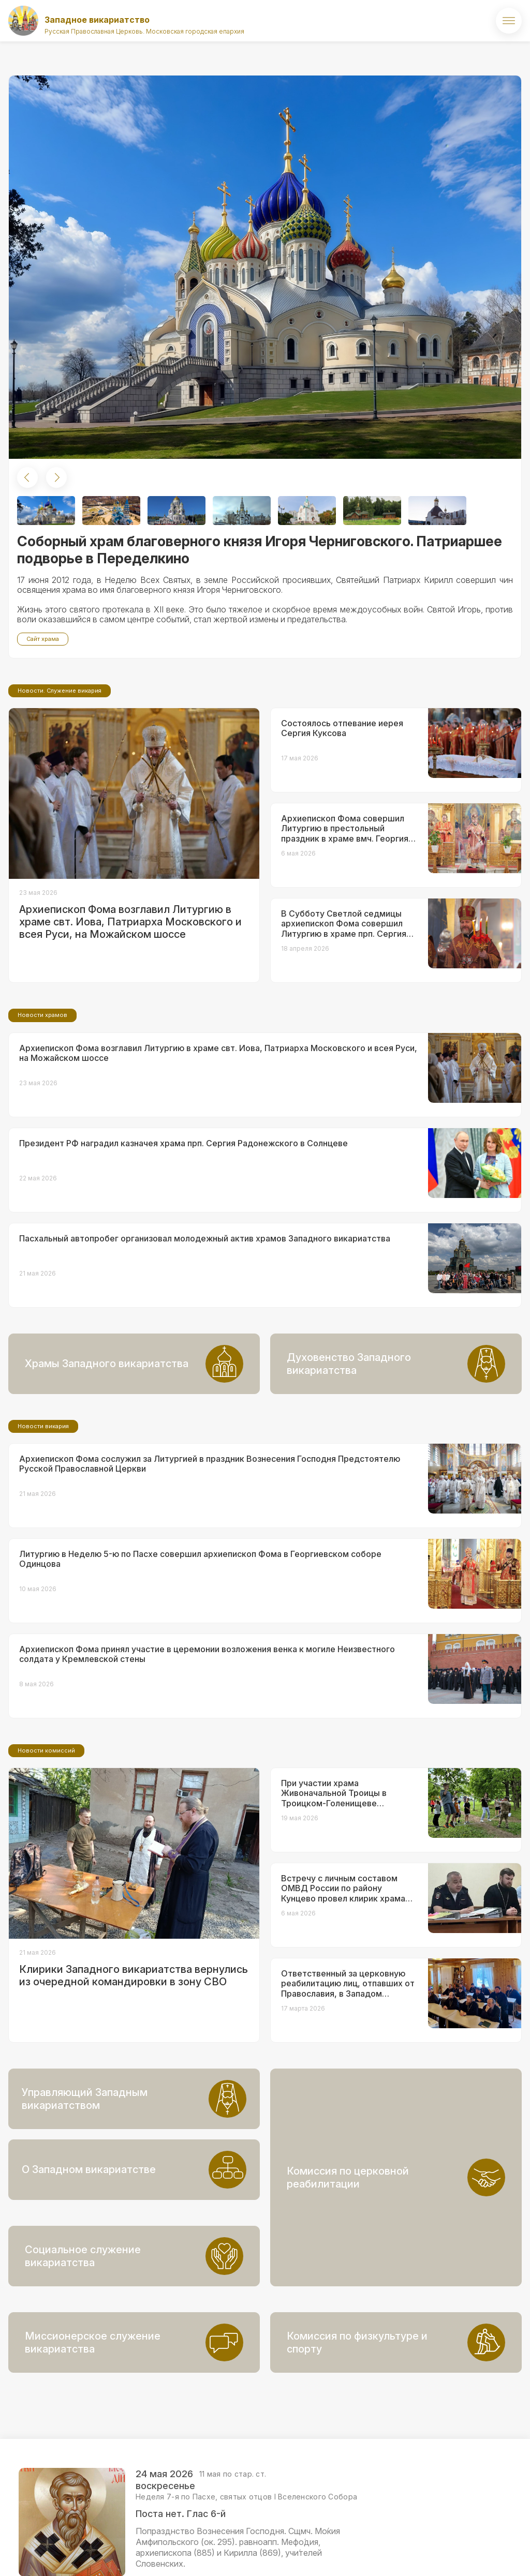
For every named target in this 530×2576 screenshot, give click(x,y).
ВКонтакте (458, 2553)
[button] (27, 477)
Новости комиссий (46, 1836)
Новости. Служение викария (59, 777)
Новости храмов (42, 1101)
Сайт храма (42, 638)
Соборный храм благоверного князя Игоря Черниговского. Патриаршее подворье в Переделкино (259, 549)
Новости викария (43, 1512)
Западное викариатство (97, 19)
